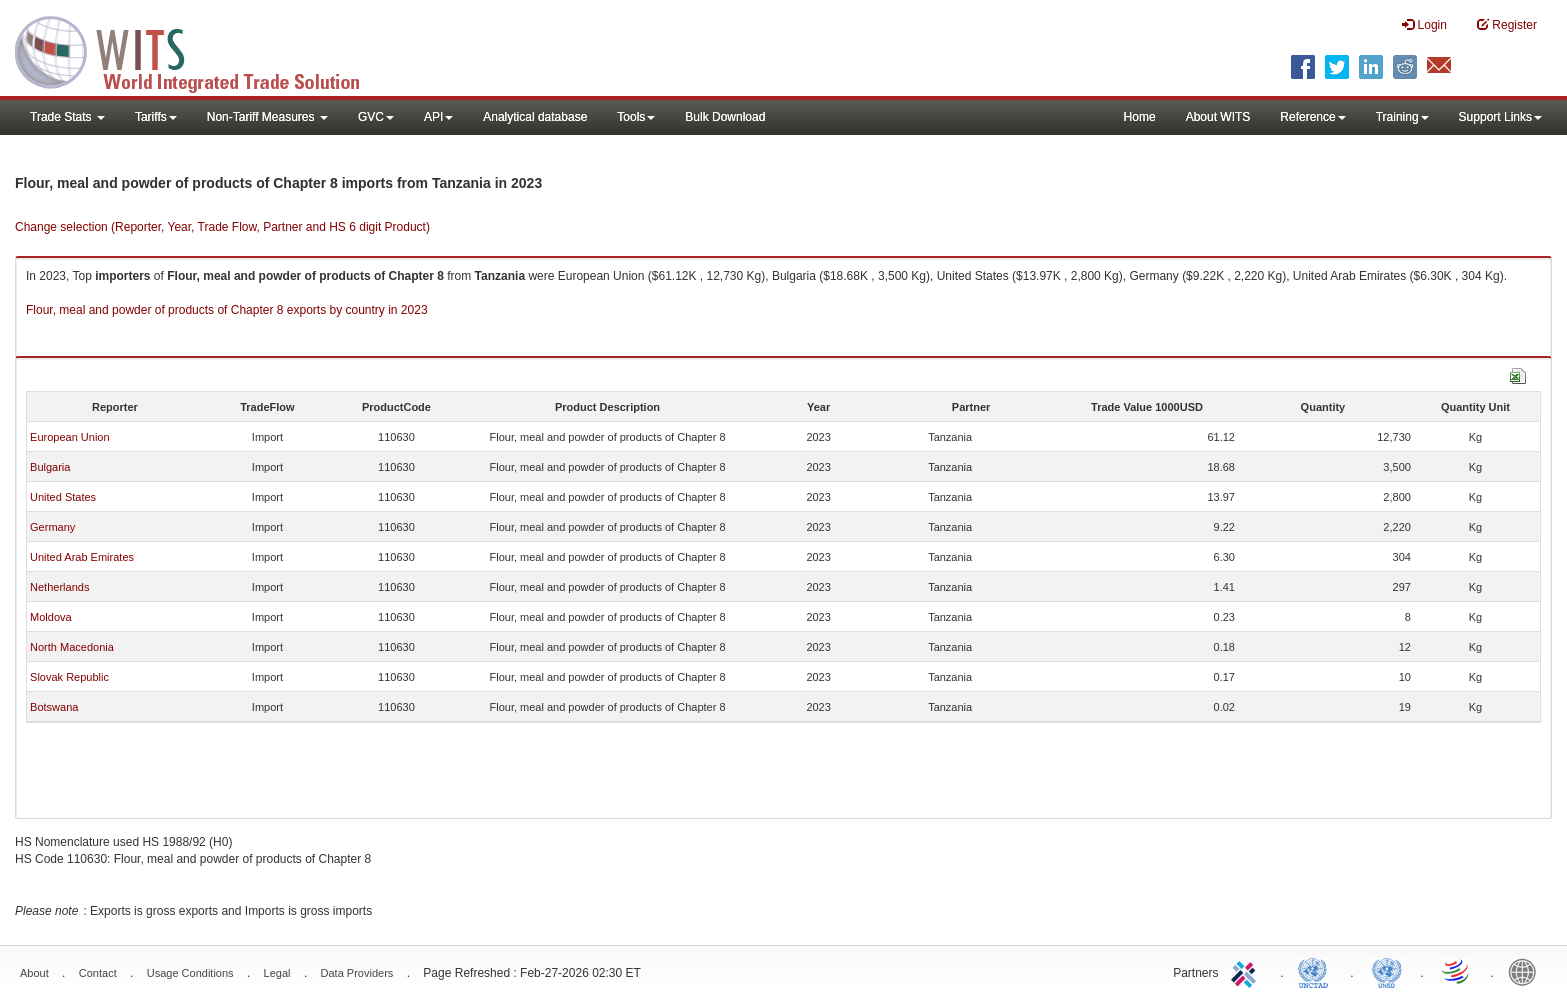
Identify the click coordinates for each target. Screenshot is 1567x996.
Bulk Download (725, 117)
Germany (52, 527)
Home (1140, 117)
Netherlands (59, 587)
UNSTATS (1387, 971)
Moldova (51, 617)
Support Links (1500, 117)
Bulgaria (50, 467)
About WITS (1218, 117)
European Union (70, 437)
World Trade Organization (1457, 971)
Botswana (54, 707)
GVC (376, 117)
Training (1402, 117)
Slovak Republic (69, 677)
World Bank (1527, 971)
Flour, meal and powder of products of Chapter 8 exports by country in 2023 (227, 310)
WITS (200, 50)
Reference (1312, 117)
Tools (636, 117)
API (438, 117)
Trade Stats (67, 117)
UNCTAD (1317, 971)
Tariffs (156, 117)
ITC (1247, 971)
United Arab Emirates (82, 557)
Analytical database (535, 117)
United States (63, 497)
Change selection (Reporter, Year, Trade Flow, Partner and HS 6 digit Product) (222, 227)
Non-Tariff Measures (267, 117)
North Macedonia (72, 647)
